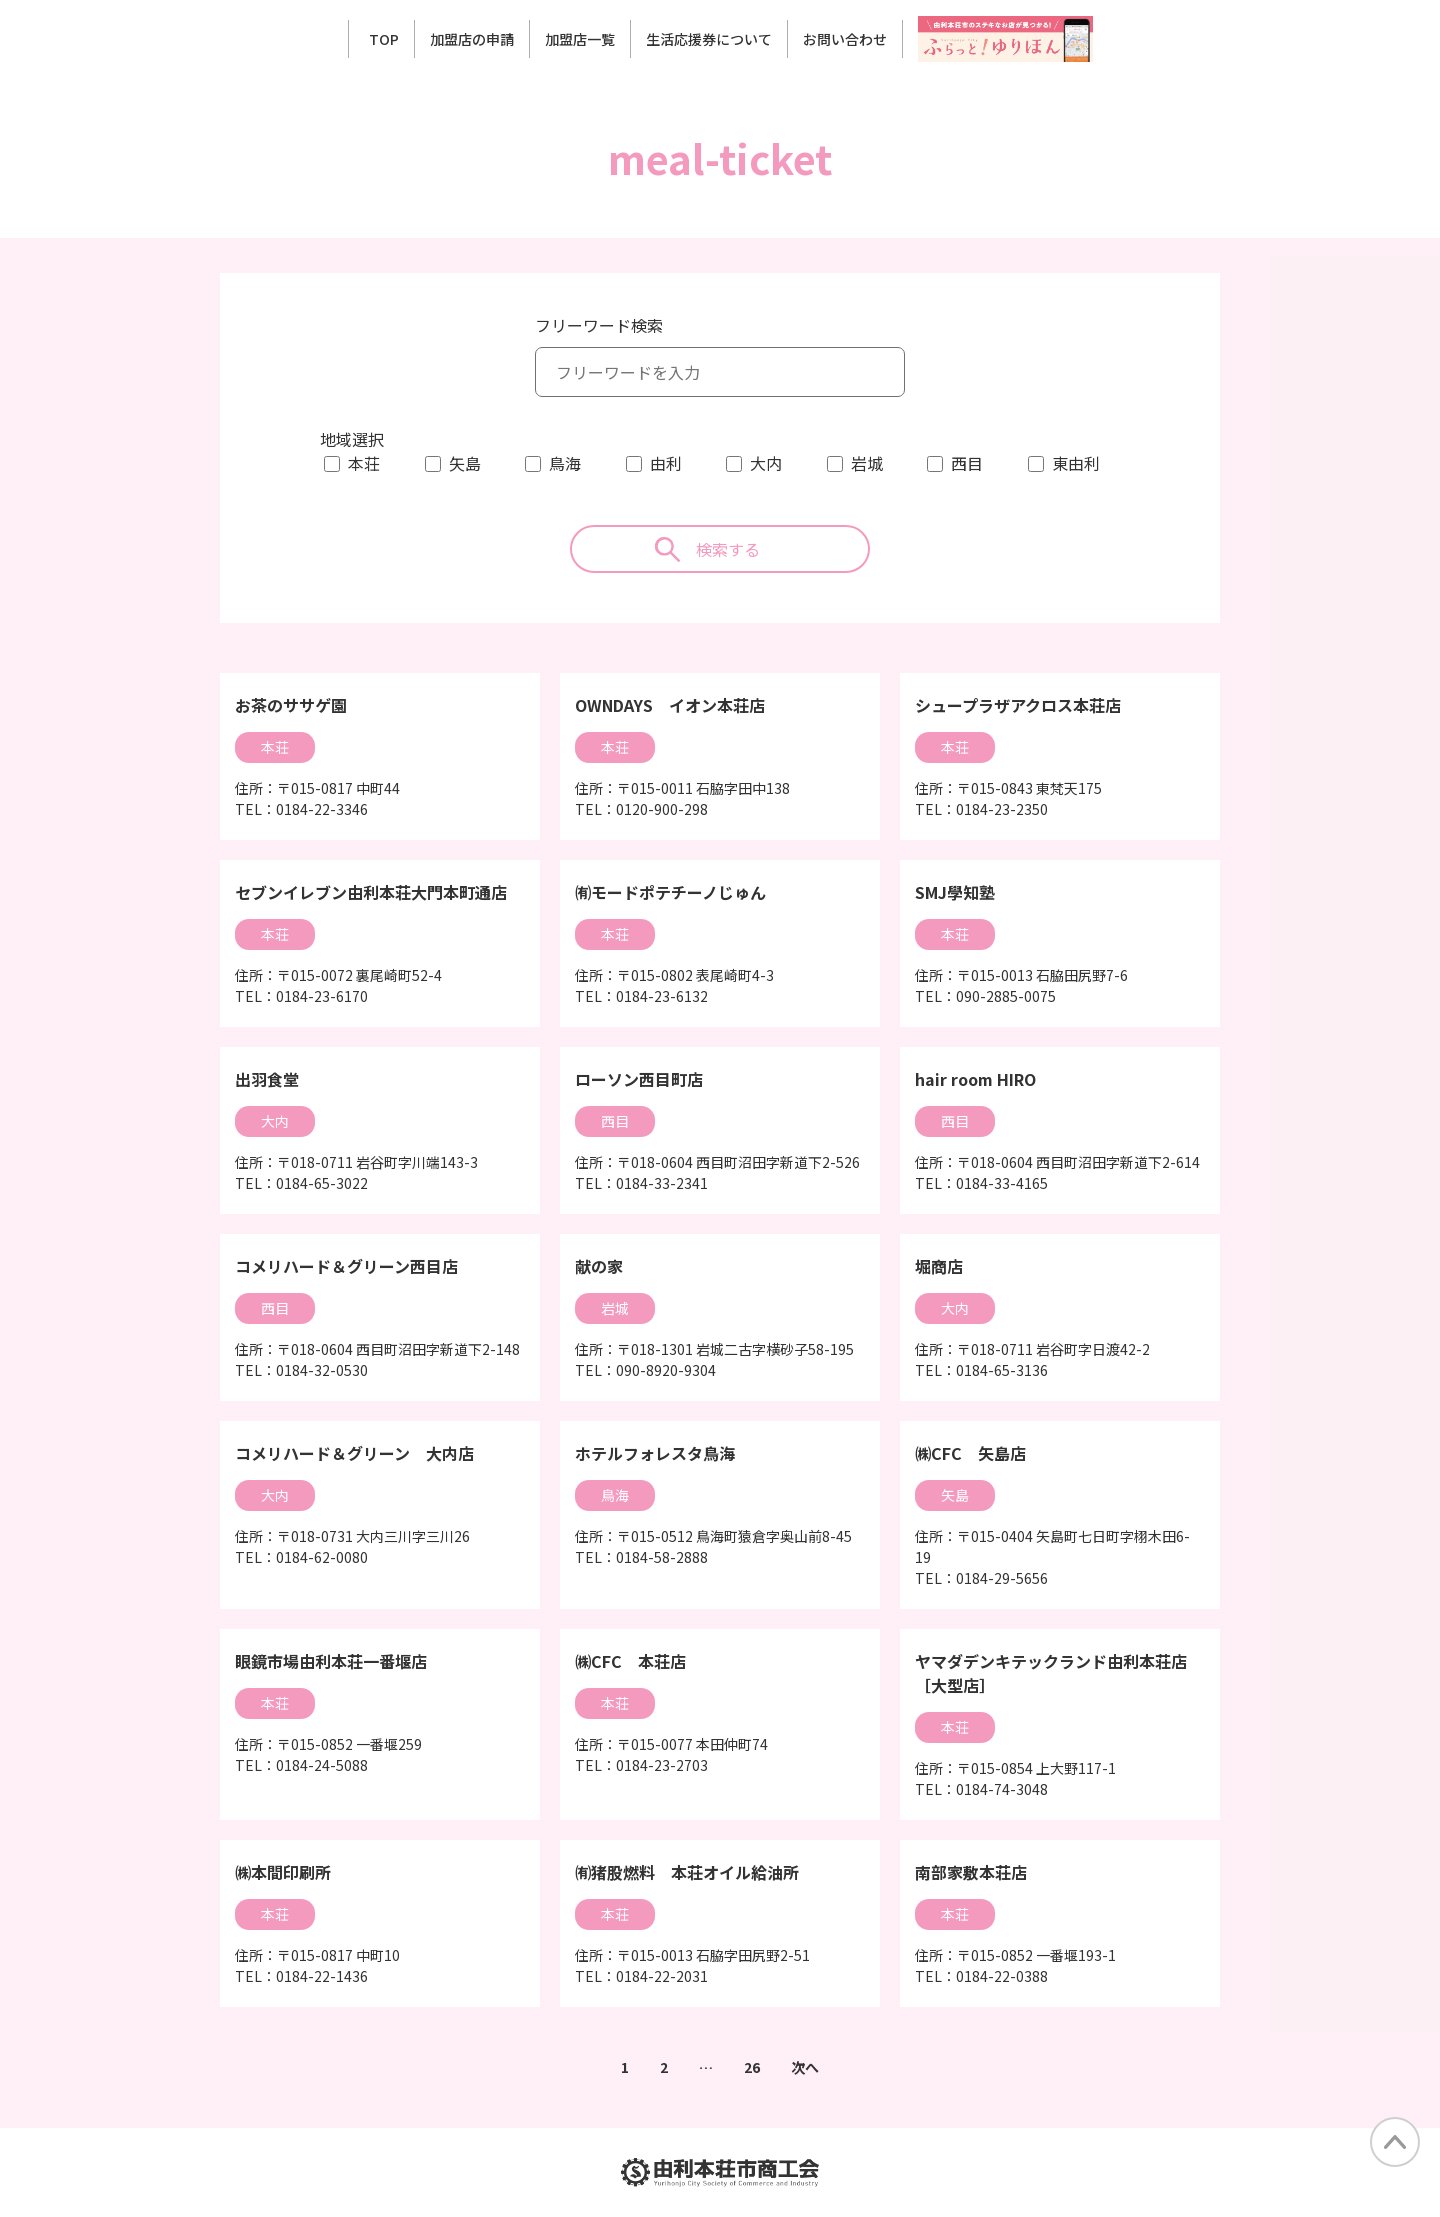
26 (752, 2067)
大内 (766, 463)
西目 (967, 463)
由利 (666, 463)
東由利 (1076, 463)
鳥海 (565, 463)
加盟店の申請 (472, 39)
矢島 (465, 463)
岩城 (867, 463)
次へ (805, 2067)
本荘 (364, 463)
